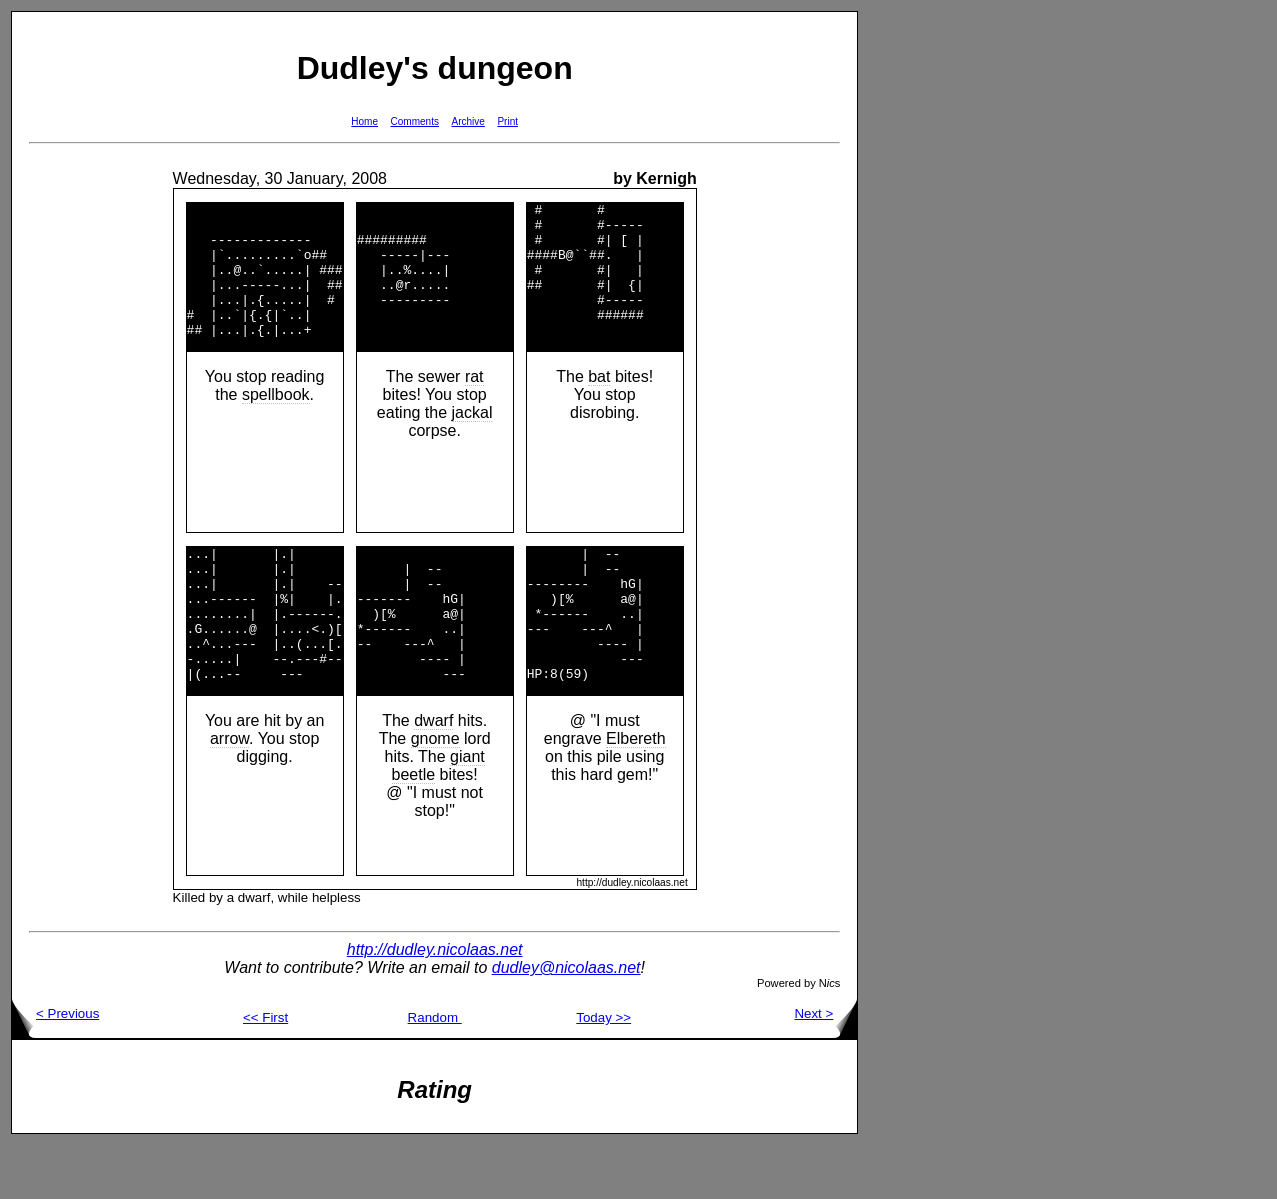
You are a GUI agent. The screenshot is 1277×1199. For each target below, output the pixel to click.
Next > (825, 1067)
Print (507, 121)
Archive (468, 121)
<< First (265, 1071)
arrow (229, 792)
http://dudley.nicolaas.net (435, 1003)
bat (599, 403)
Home (364, 121)
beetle (414, 828)
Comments (415, 121)
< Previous (55, 1067)
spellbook (276, 421)
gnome (435, 792)
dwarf (433, 774)
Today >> (603, 1071)
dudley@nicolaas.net (566, 1021)
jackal (472, 439)
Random (435, 1071)
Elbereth (636, 792)
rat (474, 403)
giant (467, 810)
